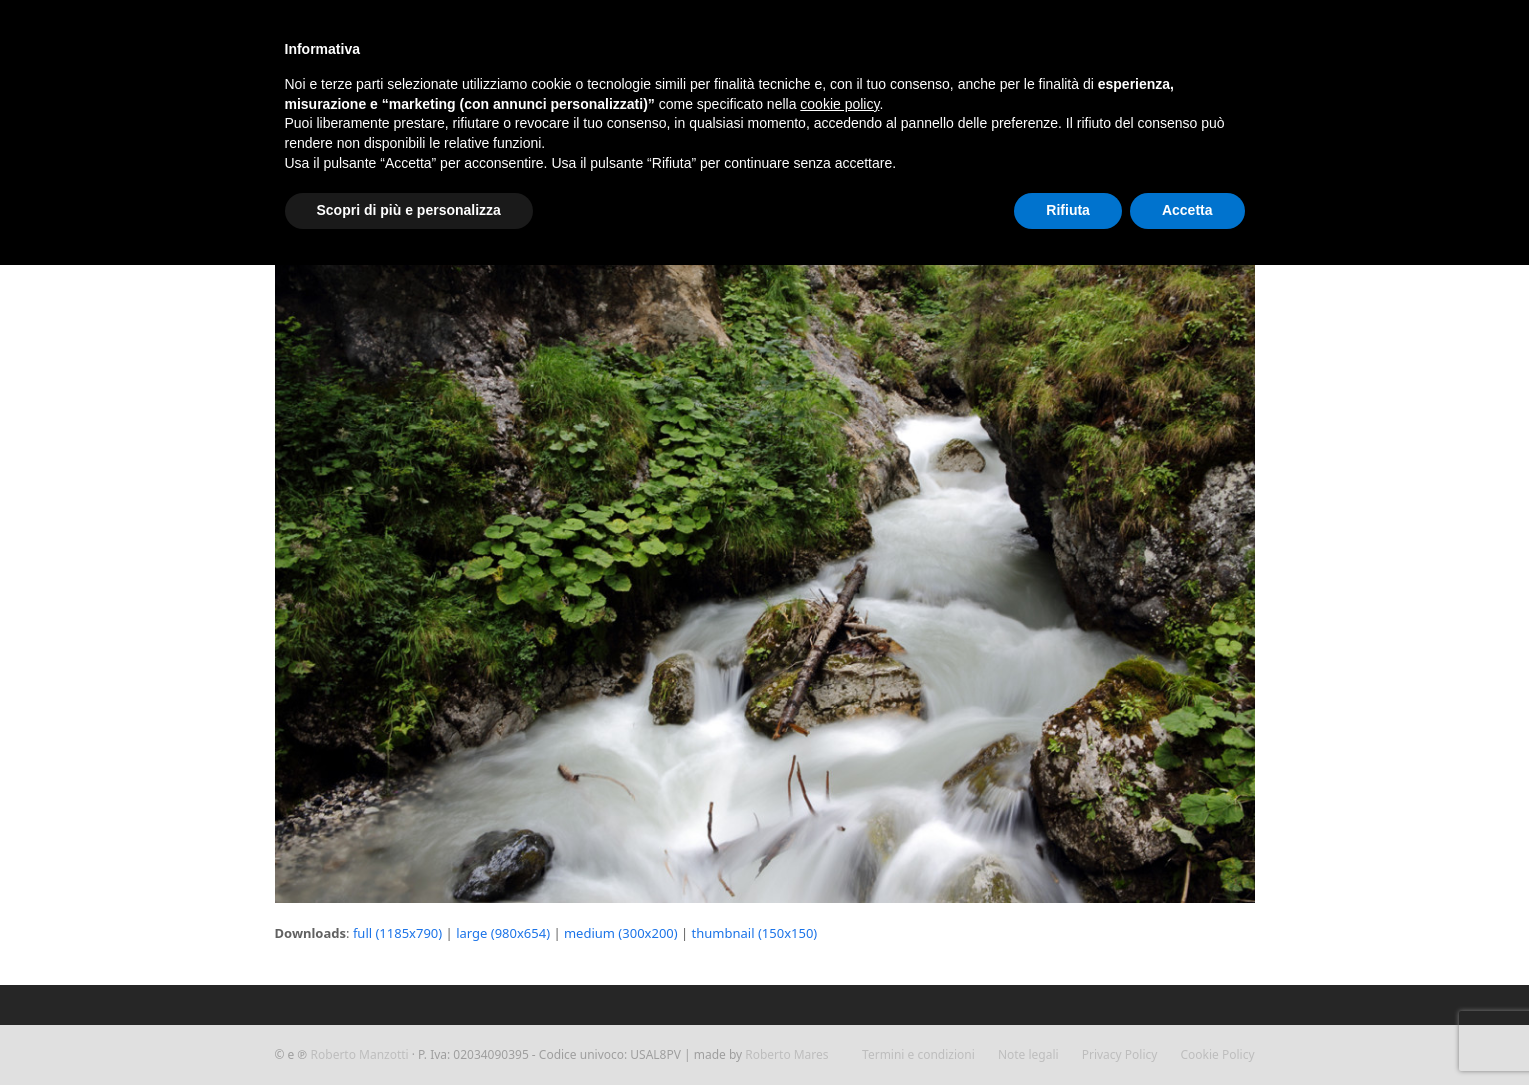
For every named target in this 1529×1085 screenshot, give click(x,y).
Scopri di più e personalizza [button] (409, 210)
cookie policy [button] (839, 104)
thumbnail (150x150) (755, 933)
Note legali (1028, 1054)
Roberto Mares (786, 1054)
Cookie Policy (1218, 1054)
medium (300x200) (621, 933)
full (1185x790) (397, 933)
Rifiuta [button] (1068, 210)
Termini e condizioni (918, 1054)
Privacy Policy (1120, 1054)
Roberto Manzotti (360, 1054)
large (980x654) (503, 933)
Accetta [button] (1187, 210)
